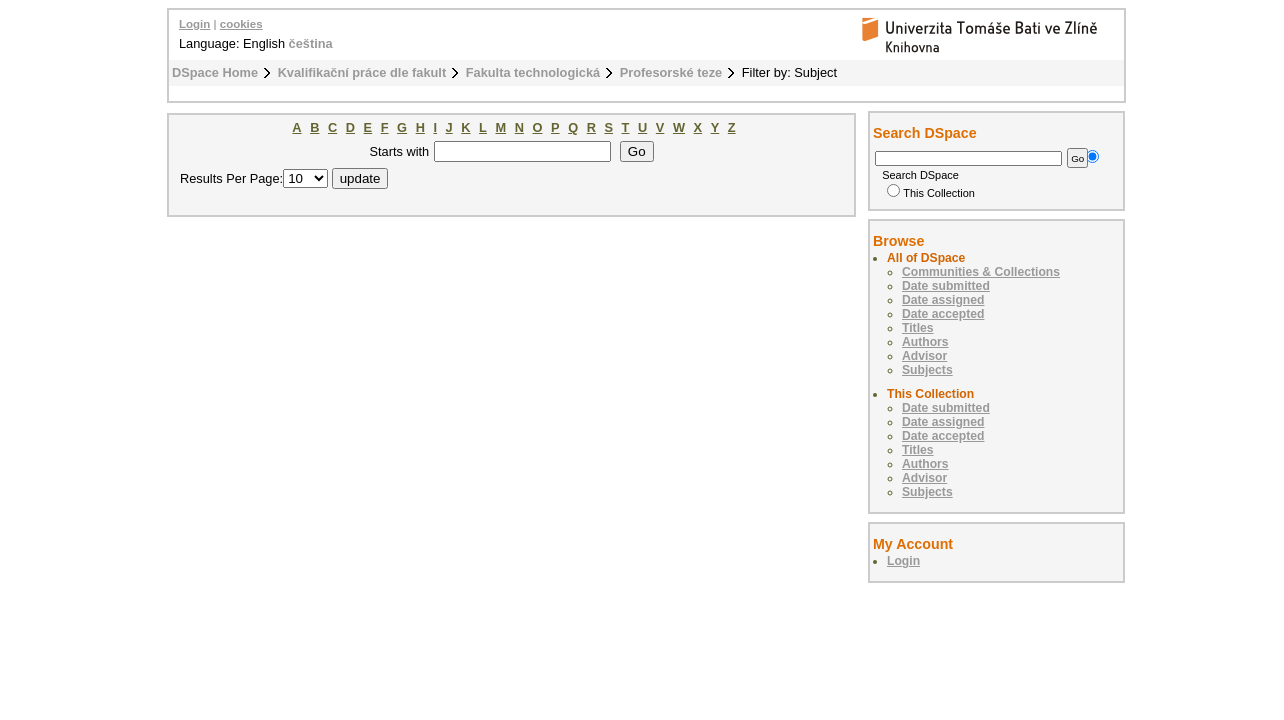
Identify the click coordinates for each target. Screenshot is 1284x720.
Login (194, 24)
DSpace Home (215, 72)
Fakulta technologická (533, 72)
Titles (918, 328)
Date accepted (943, 314)
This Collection (931, 193)
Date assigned (943, 300)
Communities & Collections (981, 272)
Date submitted (946, 286)
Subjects (927, 370)
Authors (925, 342)
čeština (311, 43)
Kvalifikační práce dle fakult (362, 72)
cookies (241, 24)
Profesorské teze (671, 72)
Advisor (924, 356)
